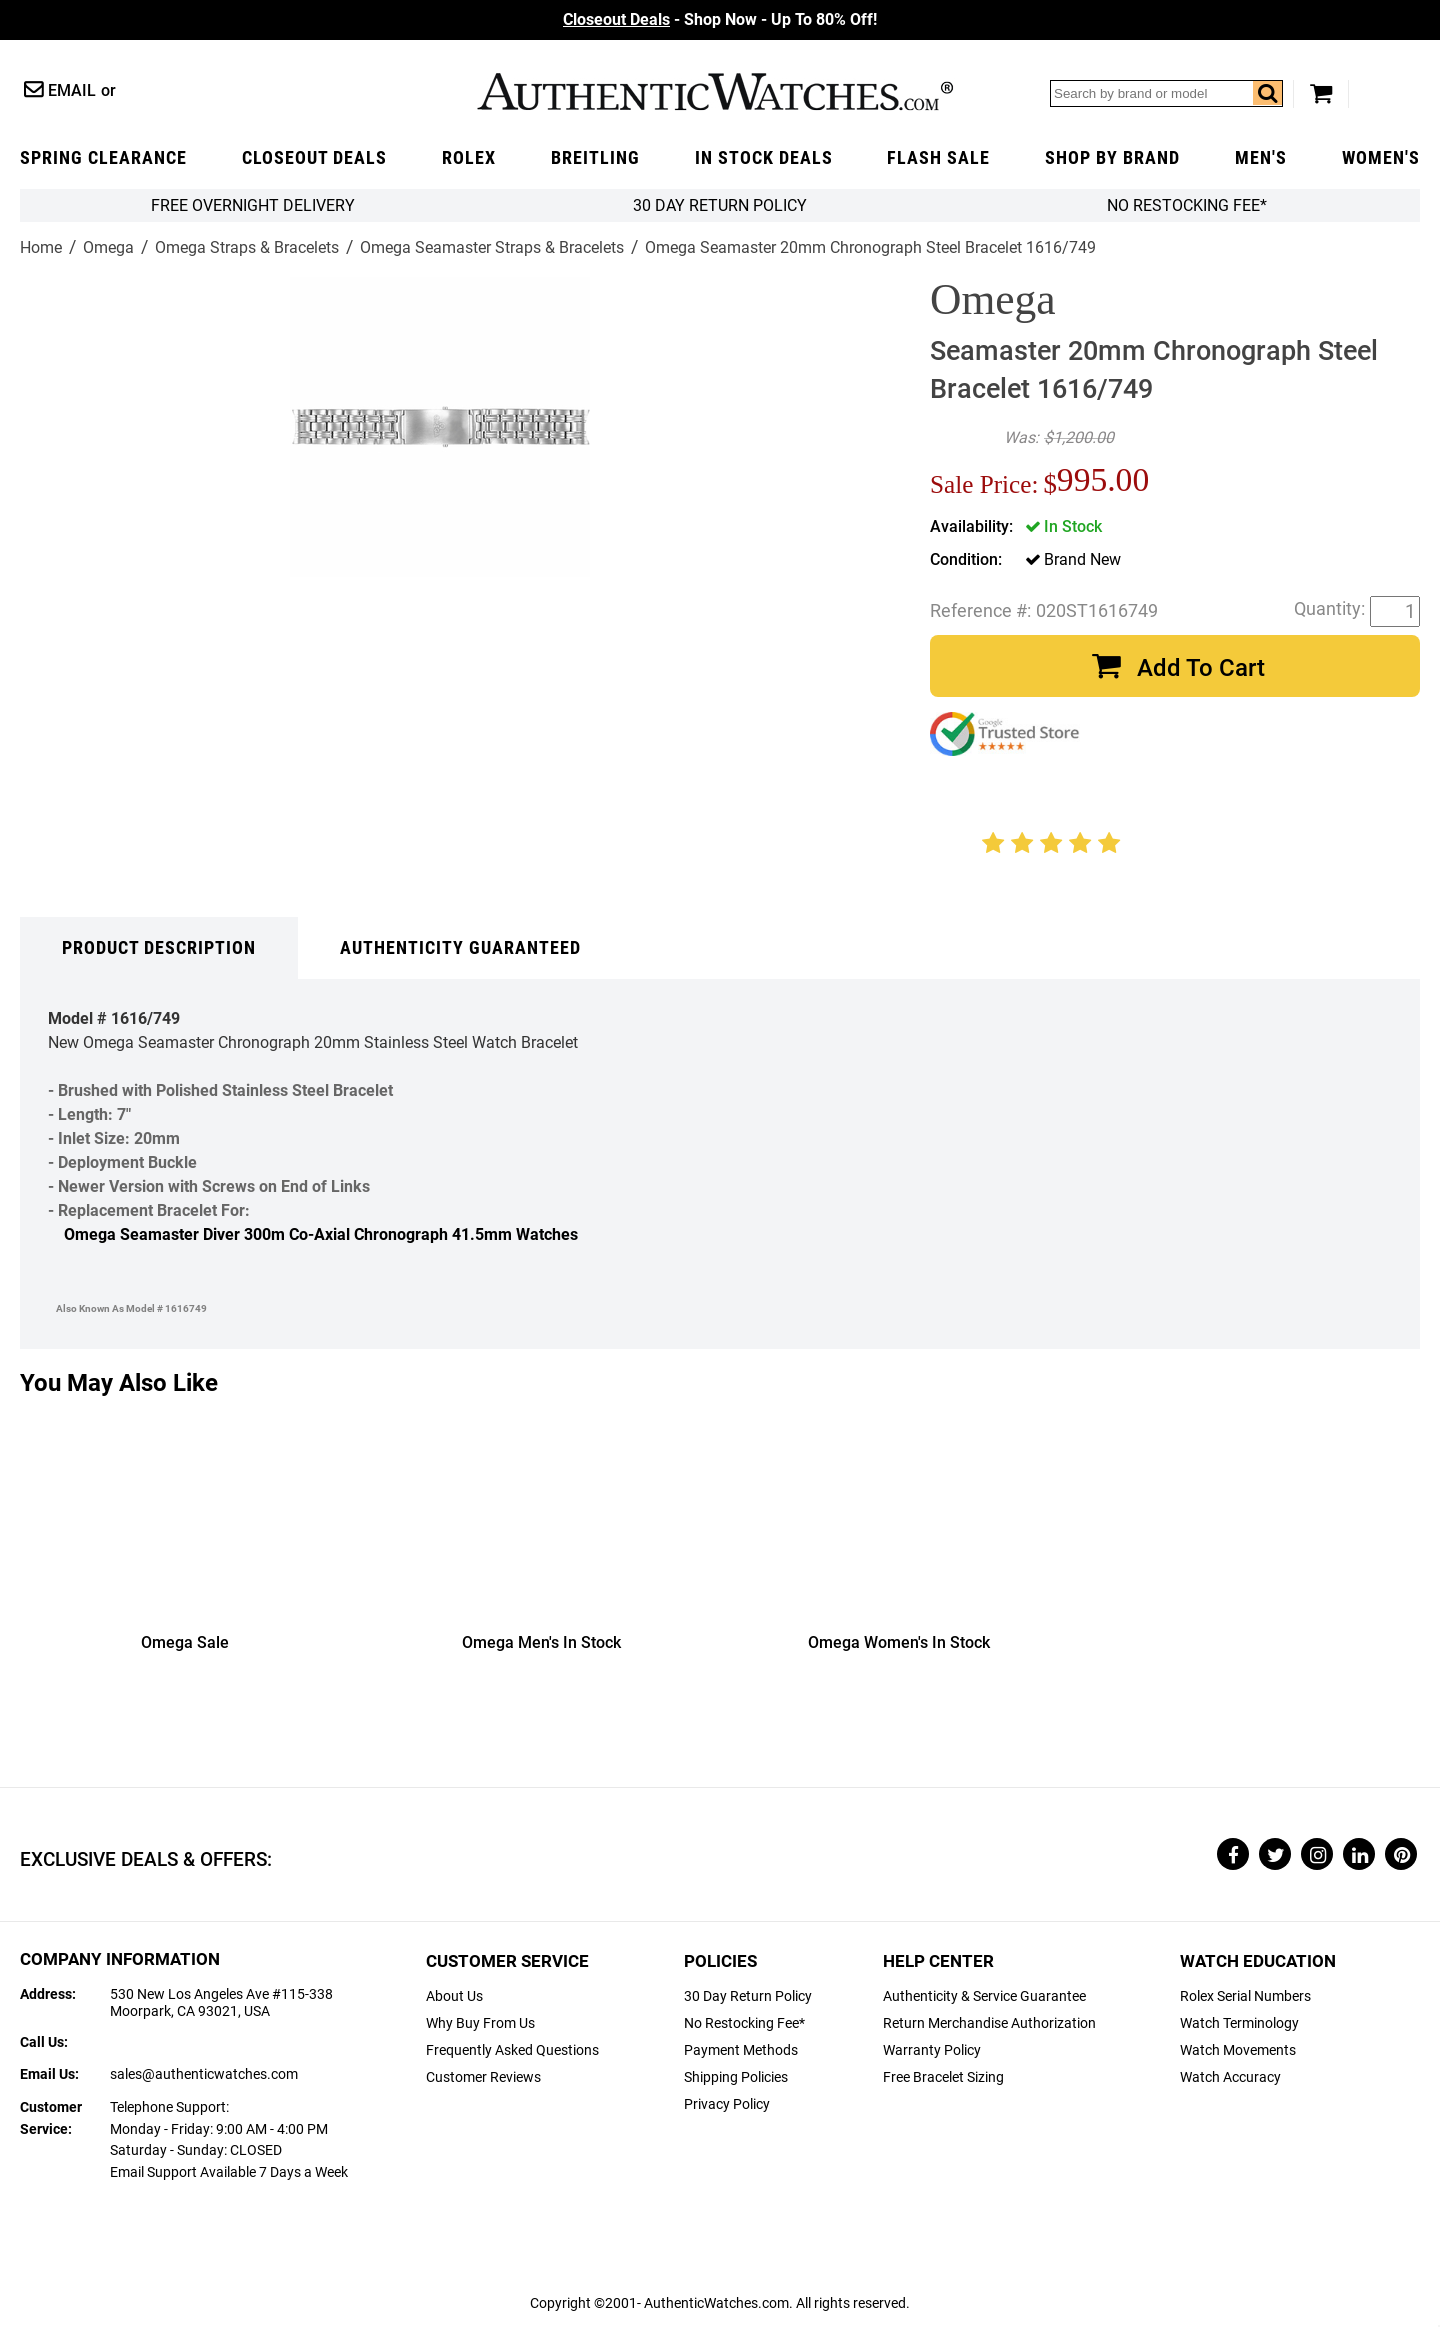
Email (72, 90)
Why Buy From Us (480, 2023)
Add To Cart (1201, 668)
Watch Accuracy (1230, 2077)
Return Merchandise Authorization (989, 2023)
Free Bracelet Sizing (943, 2077)
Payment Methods (741, 2050)
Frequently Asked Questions (512, 2050)
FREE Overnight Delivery (253, 205)
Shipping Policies (736, 2077)
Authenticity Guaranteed (460, 948)
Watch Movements (1238, 2050)
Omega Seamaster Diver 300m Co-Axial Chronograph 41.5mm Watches (321, 1234)
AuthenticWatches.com (715, 91)
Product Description (159, 948)
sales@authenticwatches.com (204, 2074)
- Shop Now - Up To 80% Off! (720, 19)
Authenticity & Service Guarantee (984, 1996)
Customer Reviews (483, 2077)
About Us (454, 1996)
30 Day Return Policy (748, 1996)
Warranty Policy (932, 2050)
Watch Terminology (1239, 2023)
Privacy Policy (727, 2104)
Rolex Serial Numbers (1245, 1996)
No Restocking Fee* (1187, 205)
